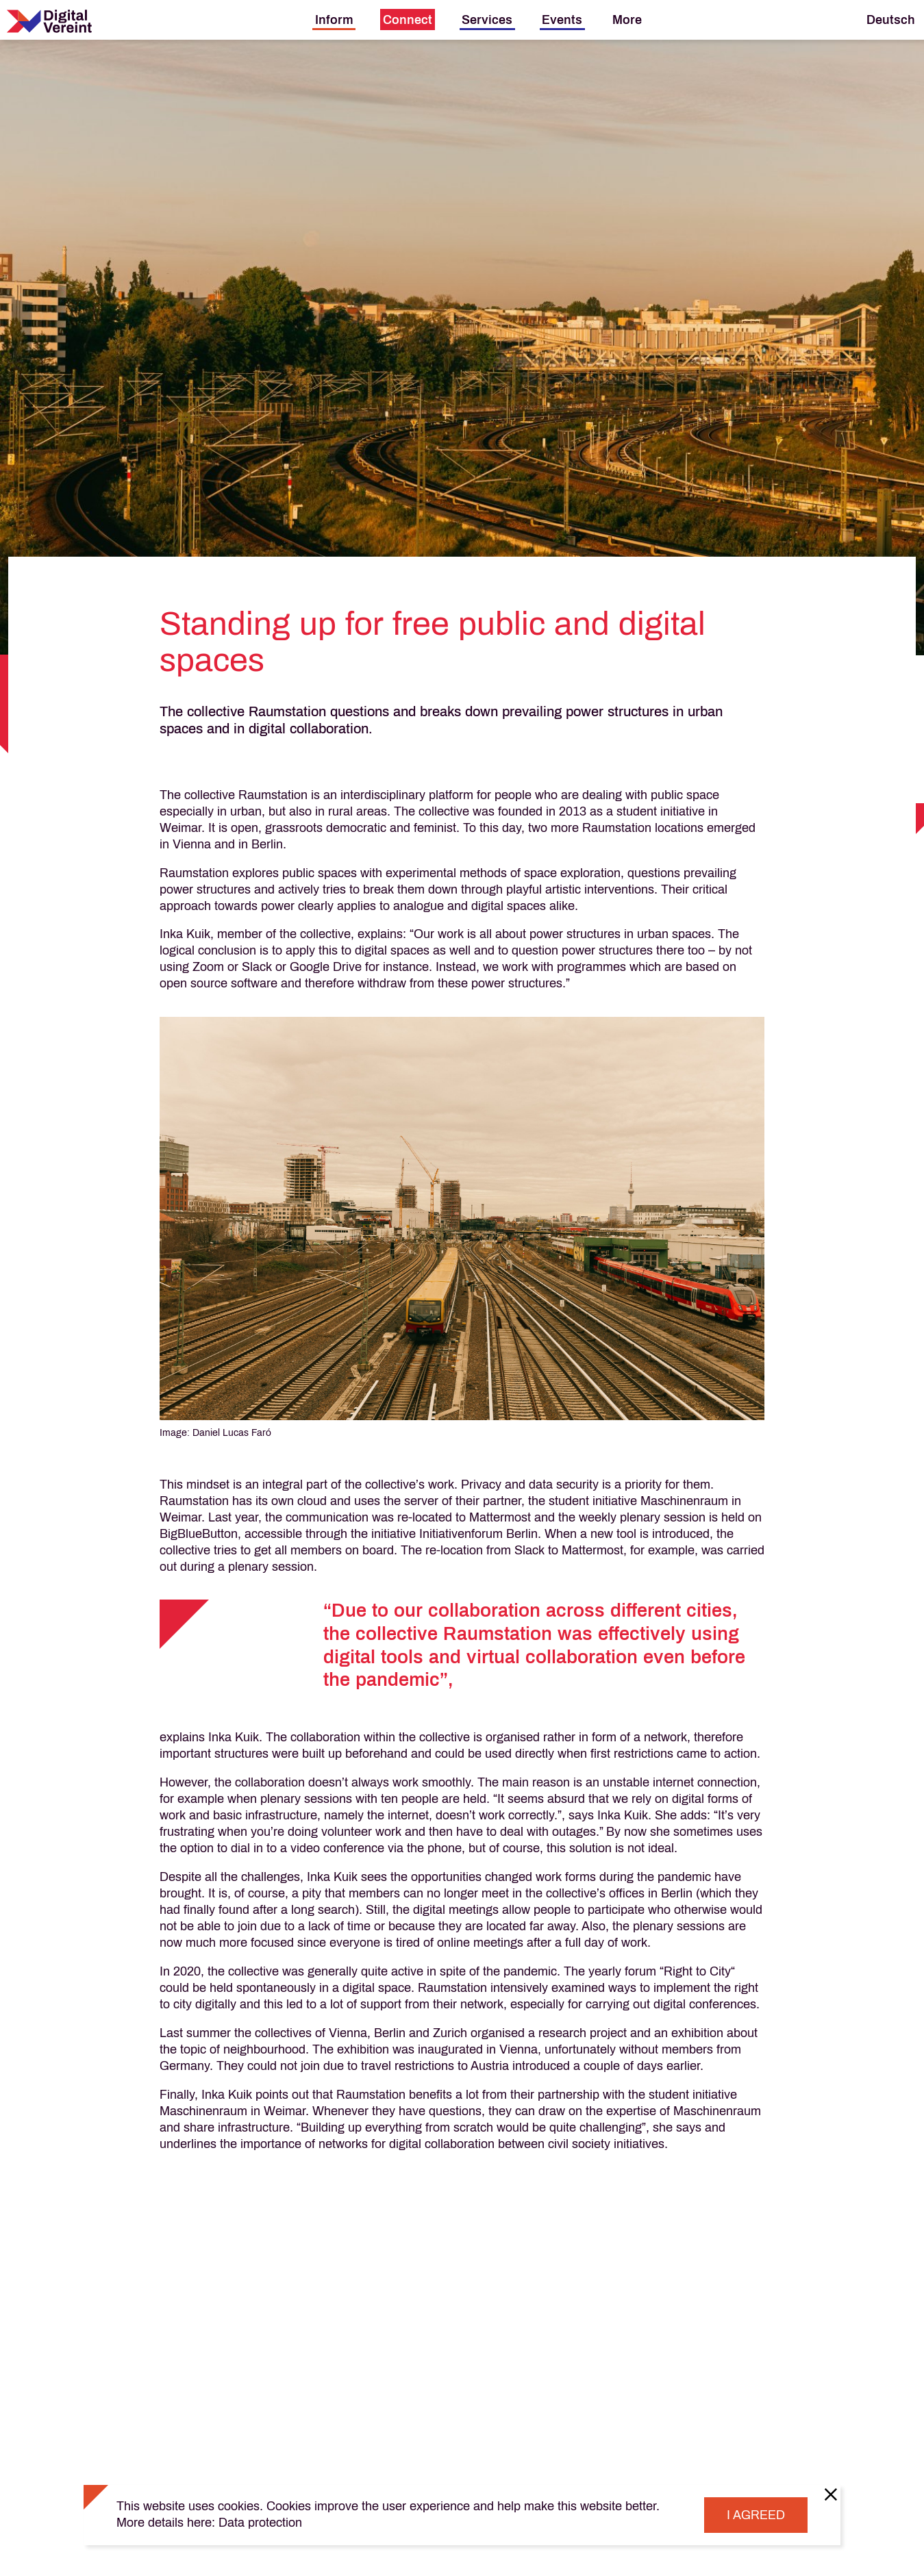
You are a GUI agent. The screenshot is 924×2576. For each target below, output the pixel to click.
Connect (407, 20)
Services (487, 20)
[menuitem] (333, 19)
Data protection (260, 2522)
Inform (334, 20)
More (627, 20)
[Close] (831, 2494)
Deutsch (890, 20)
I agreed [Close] (756, 2515)
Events (562, 20)
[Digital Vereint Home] (49, 21)
